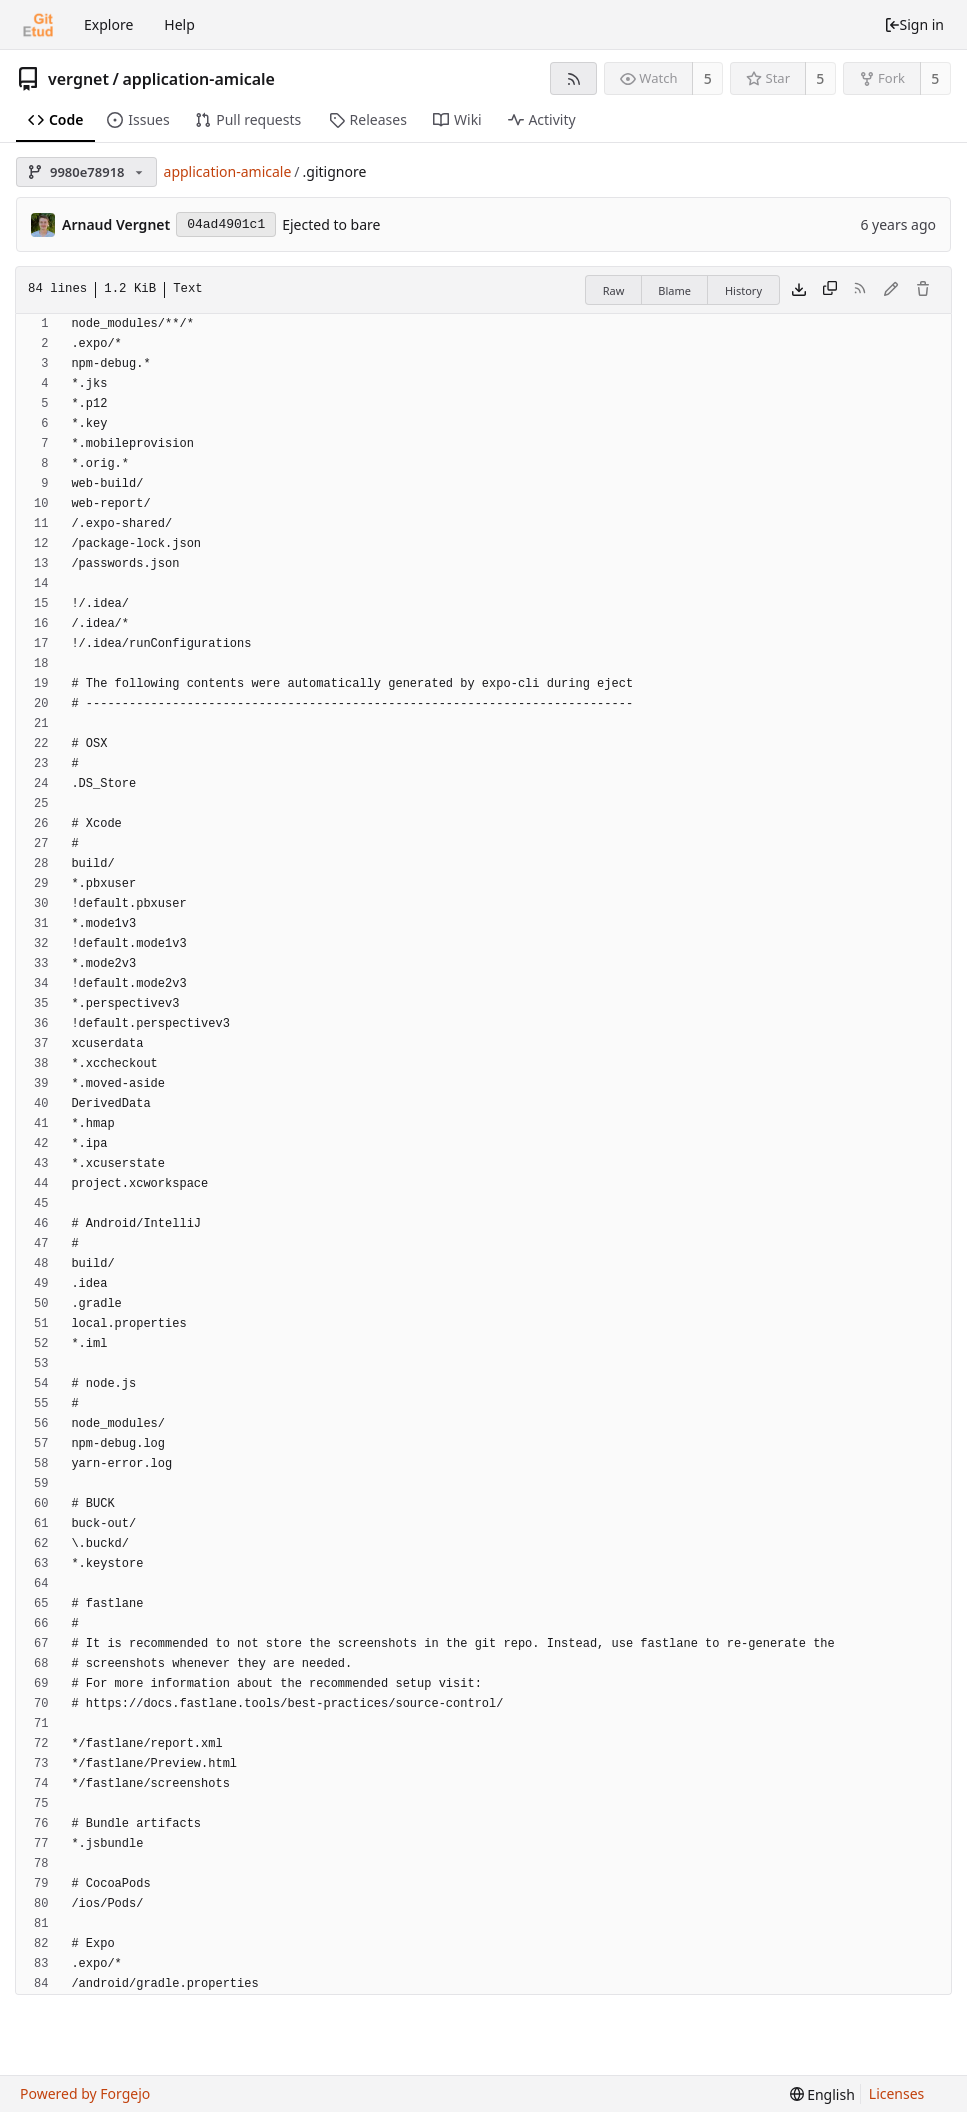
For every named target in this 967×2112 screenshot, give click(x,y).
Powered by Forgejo (85, 2093)
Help (179, 24)
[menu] (822, 2094)
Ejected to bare (331, 224)
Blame (674, 290)
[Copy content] (830, 290)
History (743, 290)
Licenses (897, 2093)
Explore (108, 24)
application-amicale (198, 79)
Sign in (914, 24)
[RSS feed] (573, 78)
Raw (614, 290)
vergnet (78, 79)
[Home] (38, 25)
